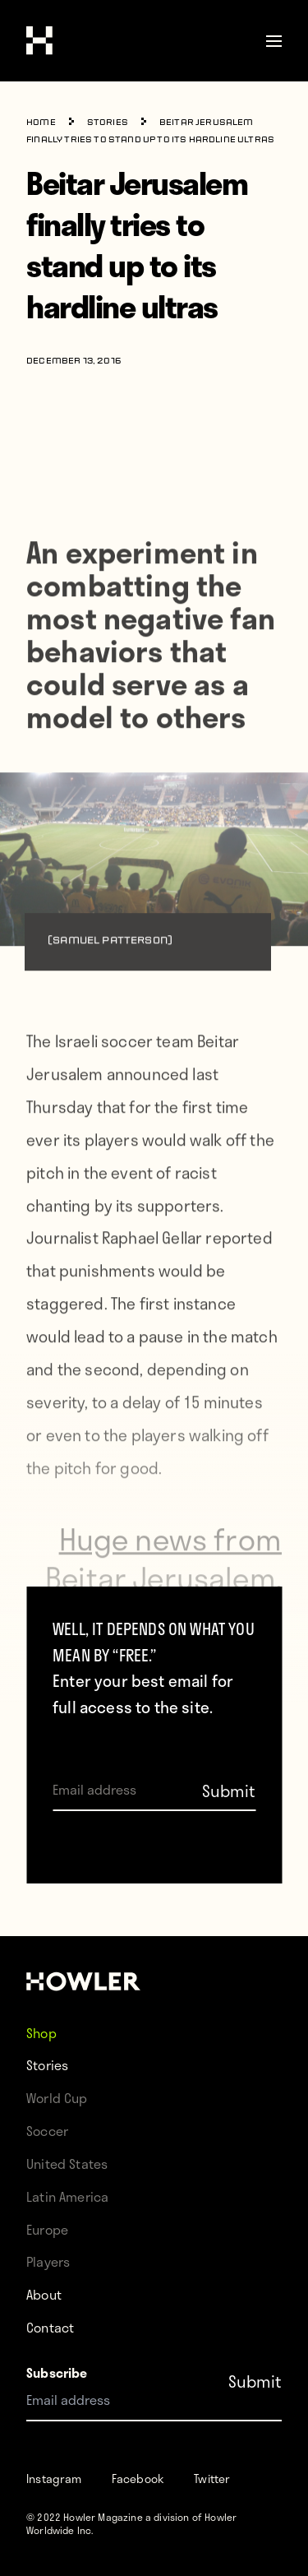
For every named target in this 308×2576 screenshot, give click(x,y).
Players (48, 2261)
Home (41, 122)
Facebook (138, 2478)
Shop (41, 2032)
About (44, 2294)
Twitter (212, 2478)
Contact (50, 2327)
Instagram (54, 2478)
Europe (47, 2229)
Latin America (67, 2196)
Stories (107, 122)
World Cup (57, 2097)
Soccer (47, 2130)
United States (67, 2163)
